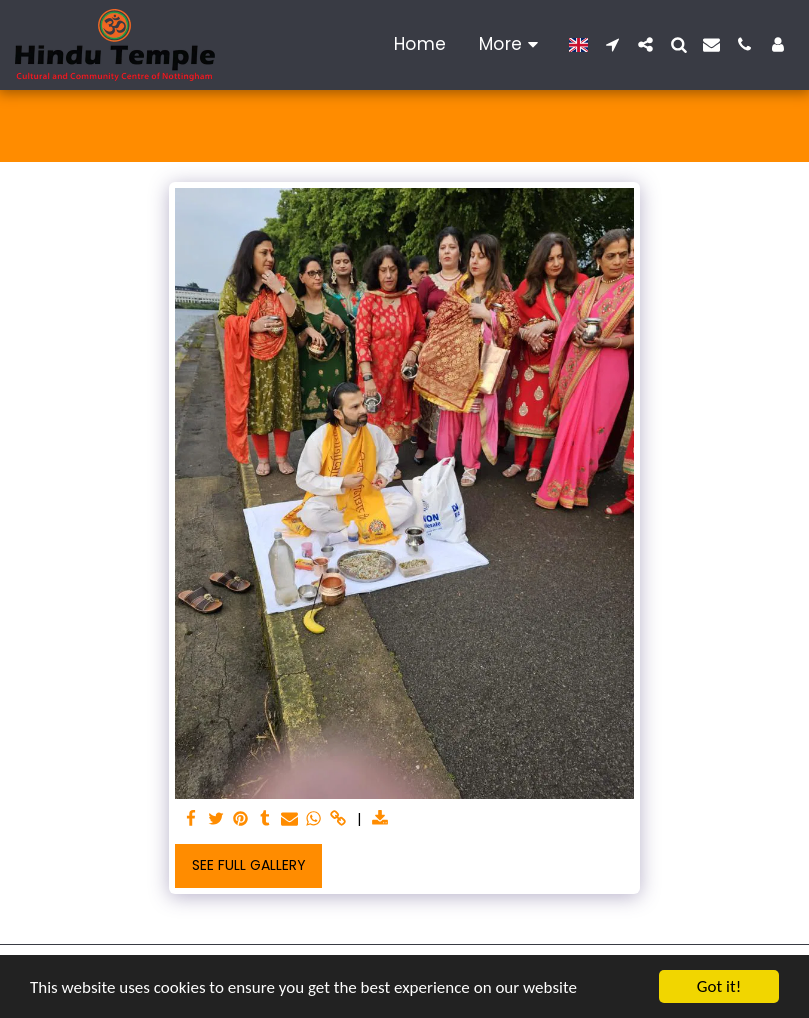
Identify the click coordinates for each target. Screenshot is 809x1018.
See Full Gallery (249, 865)
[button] (612, 44)
